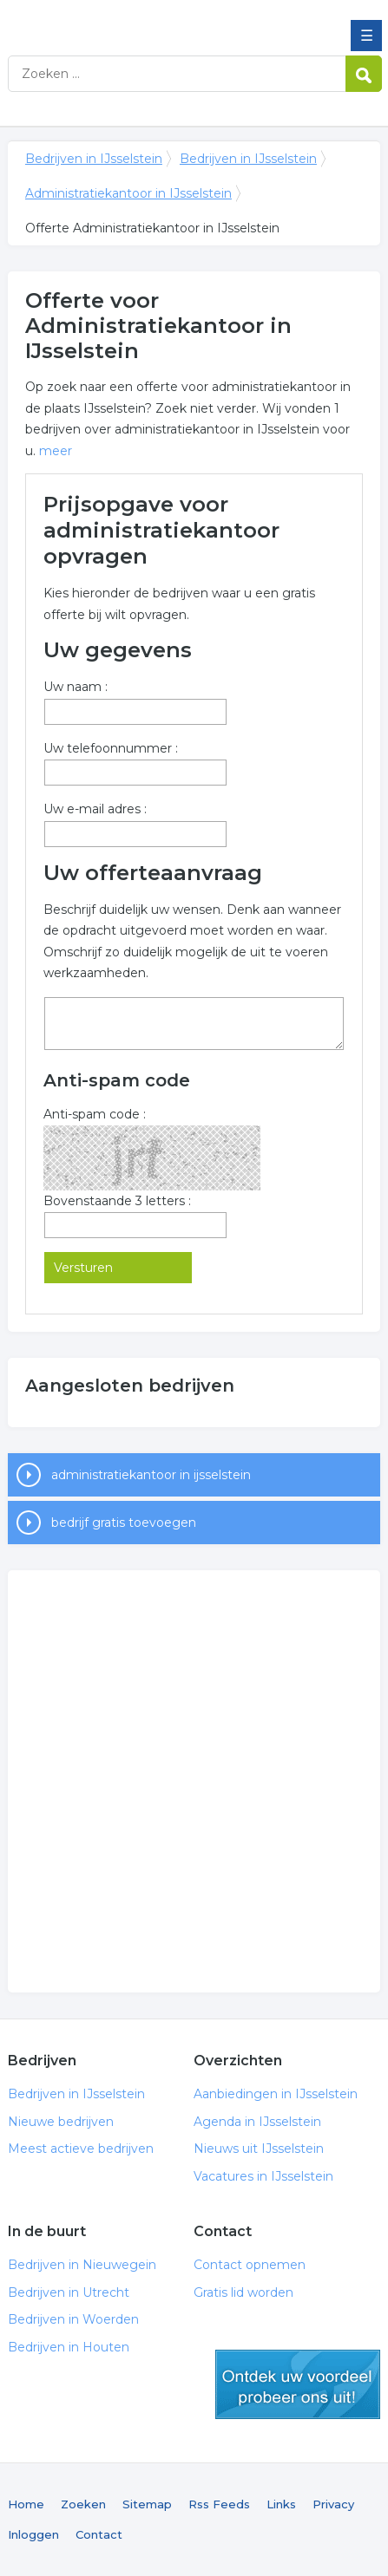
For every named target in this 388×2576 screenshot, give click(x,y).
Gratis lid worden (243, 2292)
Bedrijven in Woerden (73, 2319)
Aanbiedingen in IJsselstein (276, 2094)
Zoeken (83, 2504)
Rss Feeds (219, 2504)
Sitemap (147, 2504)
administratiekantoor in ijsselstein (151, 1475)
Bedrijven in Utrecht (68, 2292)
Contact (99, 2534)
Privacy (333, 2504)
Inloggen (33, 2534)
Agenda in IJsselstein (257, 2121)
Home (26, 2504)
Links (281, 2504)
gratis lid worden (297, 2384)
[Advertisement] (194, 1781)
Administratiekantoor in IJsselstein (128, 193)
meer (55, 451)
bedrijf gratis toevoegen (123, 1522)
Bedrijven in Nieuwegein (82, 2265)
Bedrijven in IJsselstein (134, 20)
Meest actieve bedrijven (81, 2148)
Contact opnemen (250, 2265)
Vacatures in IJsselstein (263, 2176)
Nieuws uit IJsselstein (259, 2148)
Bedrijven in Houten (68, 2347)
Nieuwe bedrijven (61, 2121)
